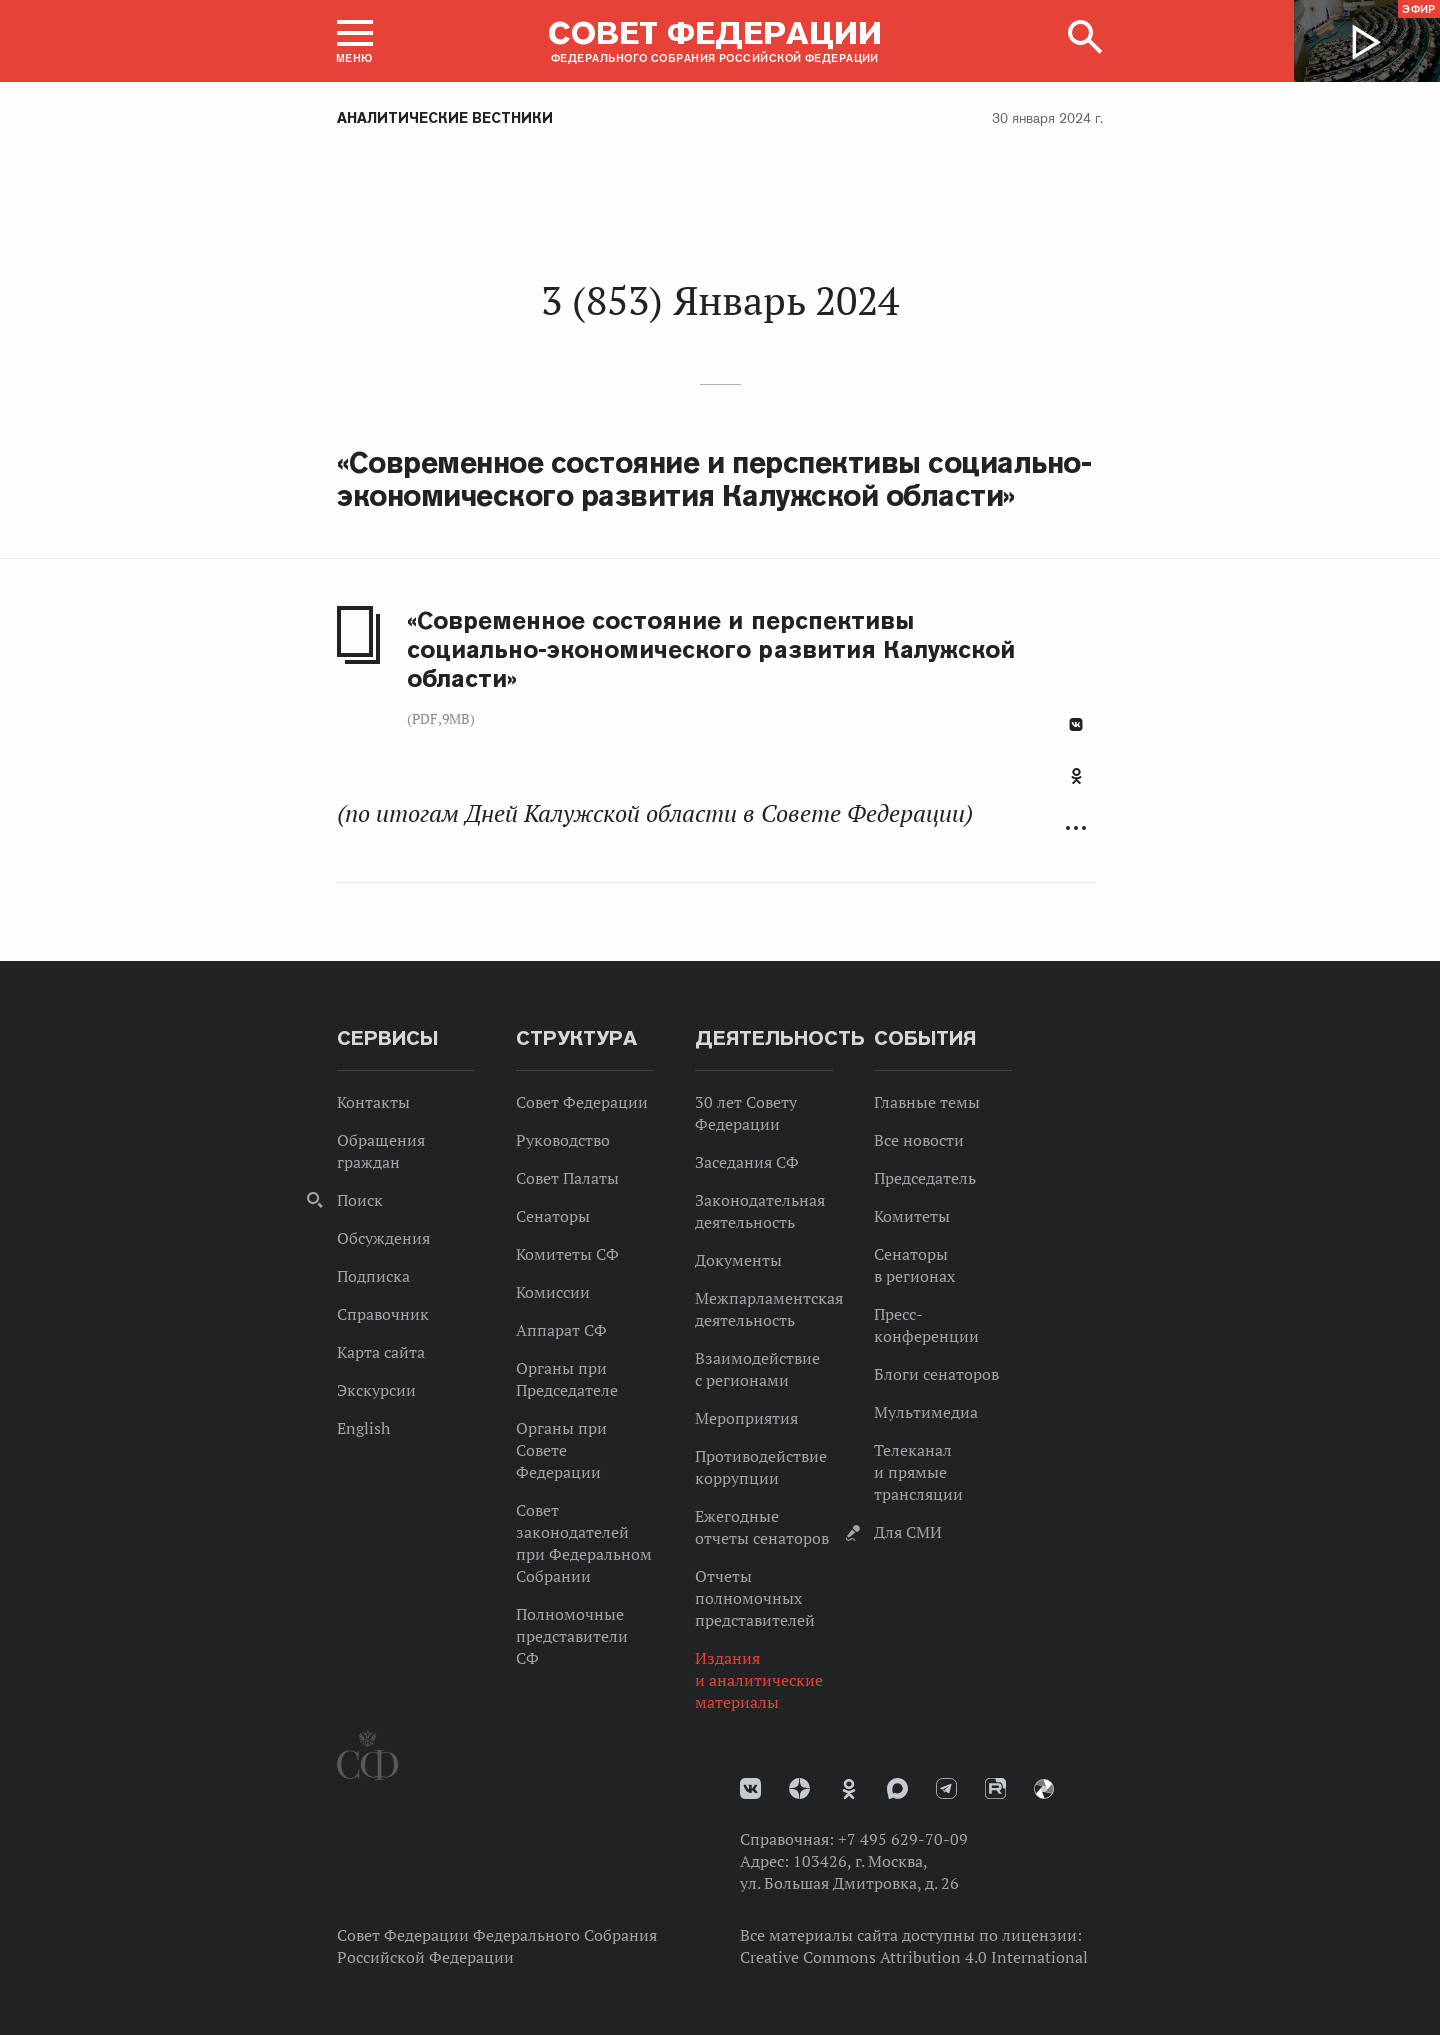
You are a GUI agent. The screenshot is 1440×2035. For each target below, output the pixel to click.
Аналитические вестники (445, 118)
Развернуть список (1076, 828)
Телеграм (946, 1788)
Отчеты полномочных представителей (755, 1598)
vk (750, 1788)
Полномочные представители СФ (572, 1636)
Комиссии (553, 1292)
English (363, 1428)
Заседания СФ (747, 1162)
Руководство (563, 1140)
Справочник (383, 1314)
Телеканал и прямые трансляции (918, 1472)
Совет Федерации (582, 1102)
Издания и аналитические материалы (759, 1680)
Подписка (373, 1276)
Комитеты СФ (567, 1254)
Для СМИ (908, 1532)
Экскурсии (376, 1390)
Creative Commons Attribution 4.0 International (914, 1957)
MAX (897, 1788)
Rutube (995, 1788)
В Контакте (1076, 724)
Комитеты (912, 1216)
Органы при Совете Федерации (561, 1450)
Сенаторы (553, 1216)
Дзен (799, 1788)
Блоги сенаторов (936, 1374)
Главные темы (927, 1102)
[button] (355, 41)
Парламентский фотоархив (1044, 1789)
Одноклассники (1076, 776)
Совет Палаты (567, 1178)
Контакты (373, 1102)
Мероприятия (746, 1418)
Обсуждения (383, 1238)
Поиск (360, 1200)
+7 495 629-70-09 (903, 1839)
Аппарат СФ (561, 1330)
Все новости (919, 1140)
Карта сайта (381, 1352)
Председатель (925, 1178)
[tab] (1076, 787)
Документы (738, 1260)
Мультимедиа (926, 1412)
